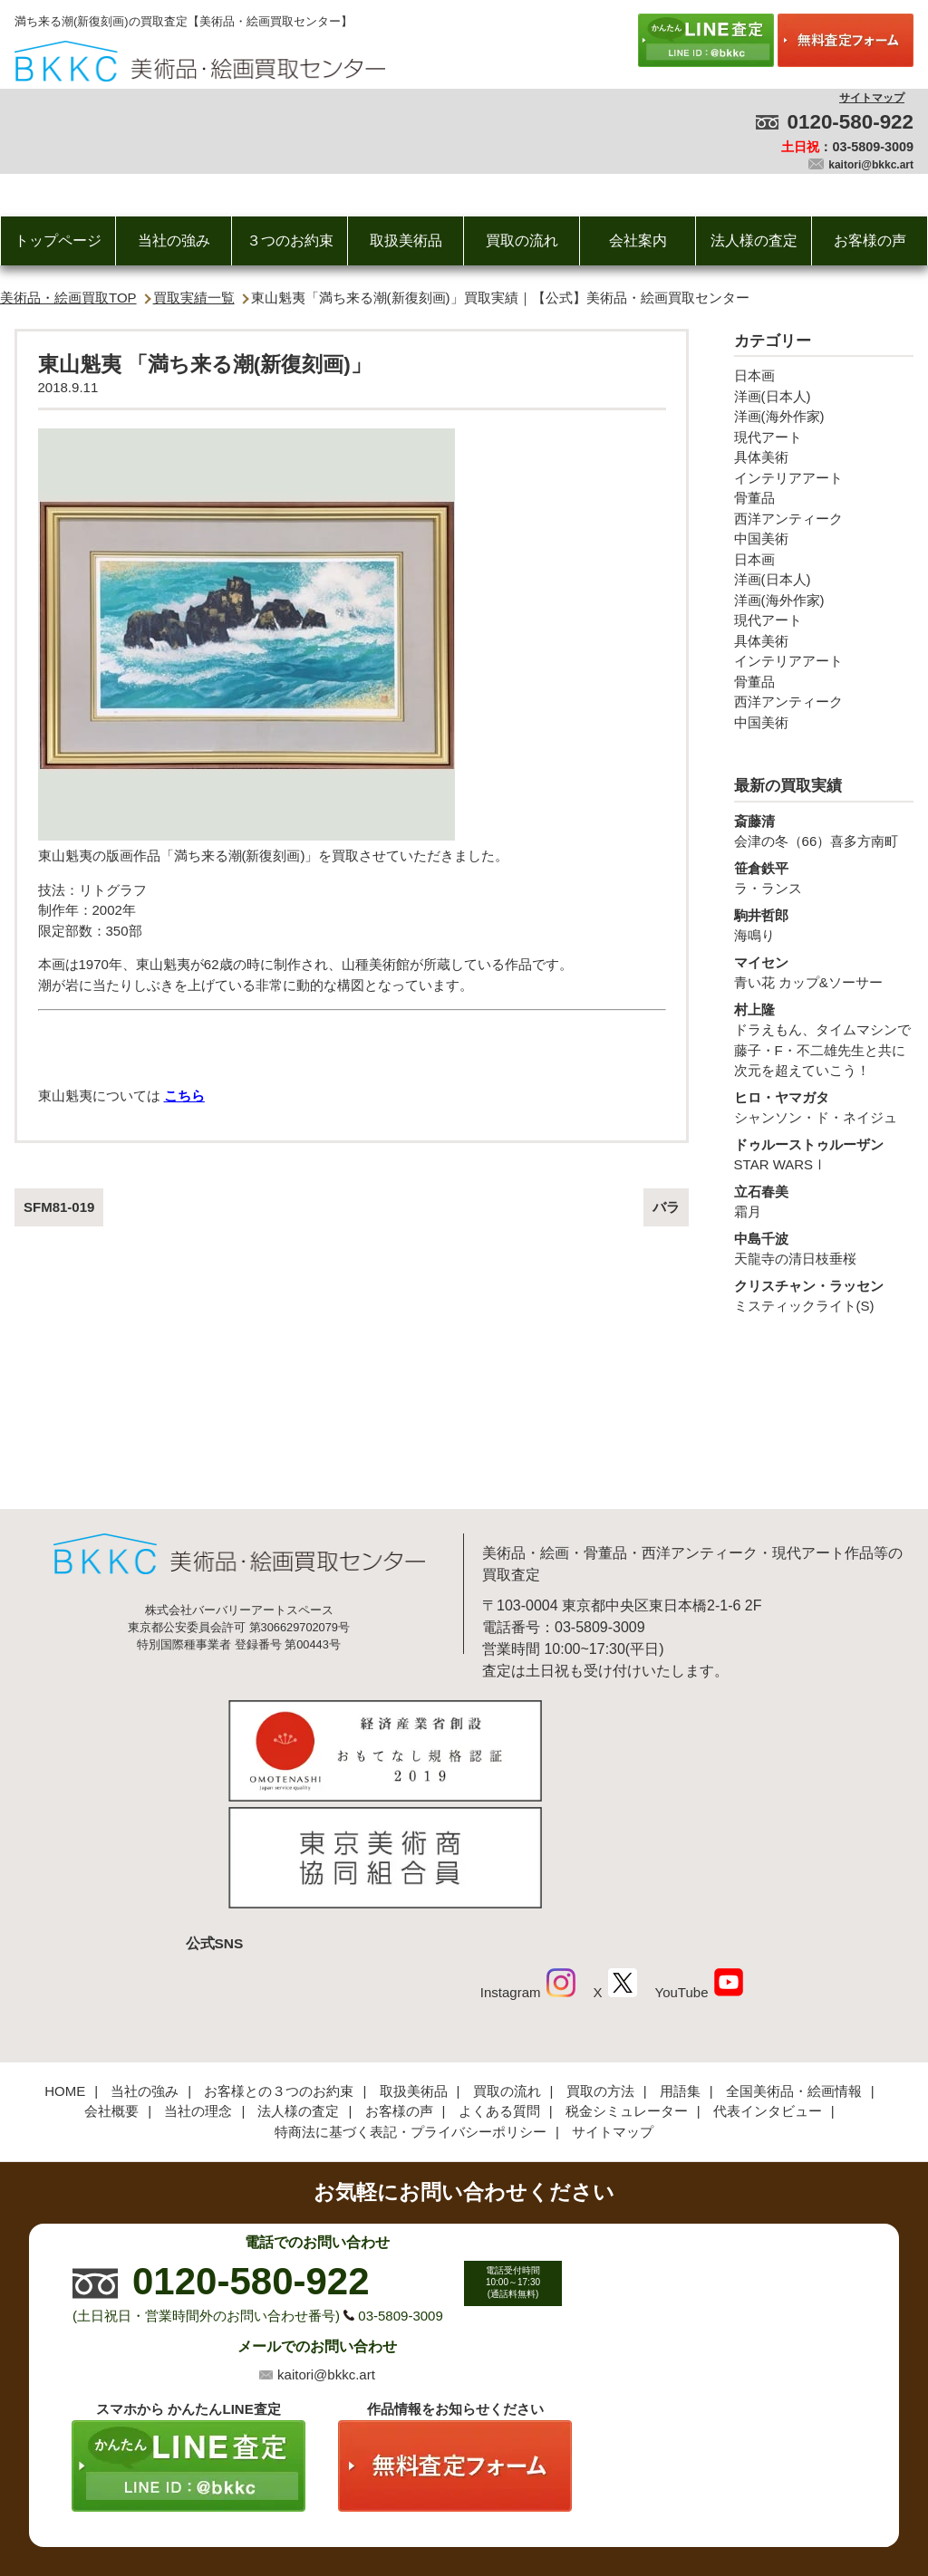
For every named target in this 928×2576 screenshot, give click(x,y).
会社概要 (111, 1990)
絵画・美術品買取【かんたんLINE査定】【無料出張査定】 (199, 61)
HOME (64, 1970)
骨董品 (754, 497)
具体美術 (761, 457)
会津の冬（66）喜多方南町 (824, 831)
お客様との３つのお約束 (278, 1970)
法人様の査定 (754, 240)
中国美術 (761, 538)
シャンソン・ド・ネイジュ (824, 1107)
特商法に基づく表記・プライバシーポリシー (410, 2011)
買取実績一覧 (194, 297)
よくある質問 (499, 1990)
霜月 (824, 1201)
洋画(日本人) (772, 396)
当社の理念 (198, 1990)
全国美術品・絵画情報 (794, 1970)
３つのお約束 (290, 240)
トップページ (58, 240)
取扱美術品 (406, 240)
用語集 (680, 1970)
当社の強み (174, 240)
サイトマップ (871, 97)
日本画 (754, 375)
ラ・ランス (824, 878)
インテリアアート (788, 477)
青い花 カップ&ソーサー (824, 972)
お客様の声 (870, 240)
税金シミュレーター (627, 1990)
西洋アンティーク (788, 518)
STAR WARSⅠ (824, 1154)
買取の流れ (522, 240)
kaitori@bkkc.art (871, 165)
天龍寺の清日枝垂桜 (824, 1248)
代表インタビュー (767, 1990)
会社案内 (638, 240)
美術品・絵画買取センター (433, 2507)
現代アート (768, 437)
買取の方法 (600, 1970)
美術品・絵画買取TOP (68, 297)
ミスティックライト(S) (824, 1295)
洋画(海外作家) (779, 416)
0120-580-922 (851, 122)
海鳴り (824, 925)
